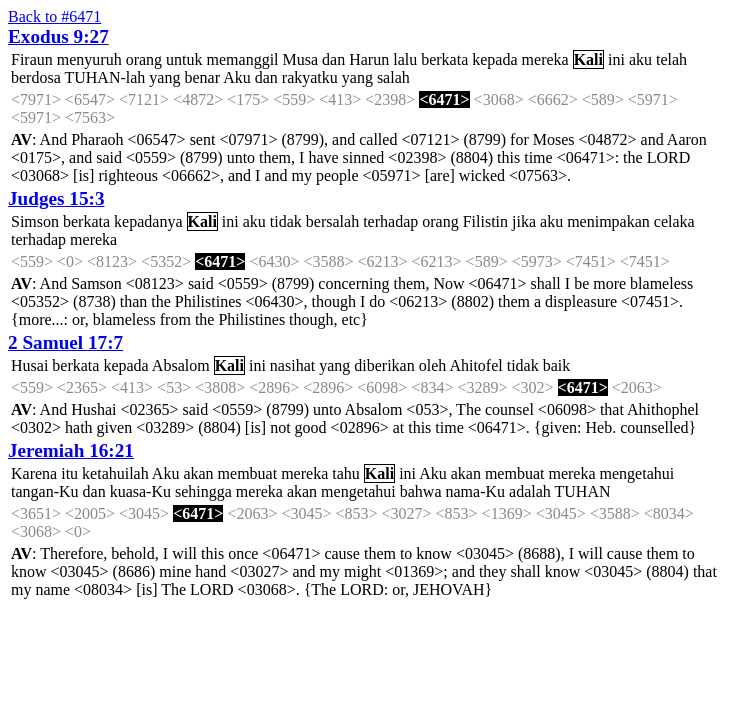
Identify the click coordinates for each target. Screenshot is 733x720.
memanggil (243, 59)
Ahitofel (475, 365)
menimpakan (608, 221)
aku (640, 59)
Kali (588, 59)
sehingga (203, 491)
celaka (674, 221)
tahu (346, 473)
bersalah (332, 221)
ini (616, 59)
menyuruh (89, 59)
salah (393, 77)
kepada (494, 59)
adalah (530, 491)
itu (69, 473)
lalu (405, 59)
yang (164, 77)
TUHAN (583, 491)
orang (144, 59)
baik (557, 365)
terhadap (390, 221)
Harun (369, 59)
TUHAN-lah (104, 77)
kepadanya (148, 221)
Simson (35, 221)
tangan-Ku (45, 491)
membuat (248, 473)
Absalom (181, 365)
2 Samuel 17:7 (65, 342)
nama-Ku (476, 491)
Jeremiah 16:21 (71, 450)
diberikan (384, 365)
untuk (184, 59)
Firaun (32, 59)
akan (198, 473)
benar (202, 77)
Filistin (485, 221)
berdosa (36, 77)
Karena (34, 473)
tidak (286, 221)
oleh (433, 365)
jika (524, 221)
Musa (301, 59)
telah (671, 59)
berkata (444, 59)
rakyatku (310, 77)
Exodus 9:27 (58, 36)
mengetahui (637, 473)
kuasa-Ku (140, 491)
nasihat (292, 365)
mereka (545, 59)
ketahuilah (115, 473)
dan (333, 59)
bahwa (421, 491)
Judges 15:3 (56, 198)
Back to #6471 (54, 16)
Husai (29, 365)
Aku (237, 77)
